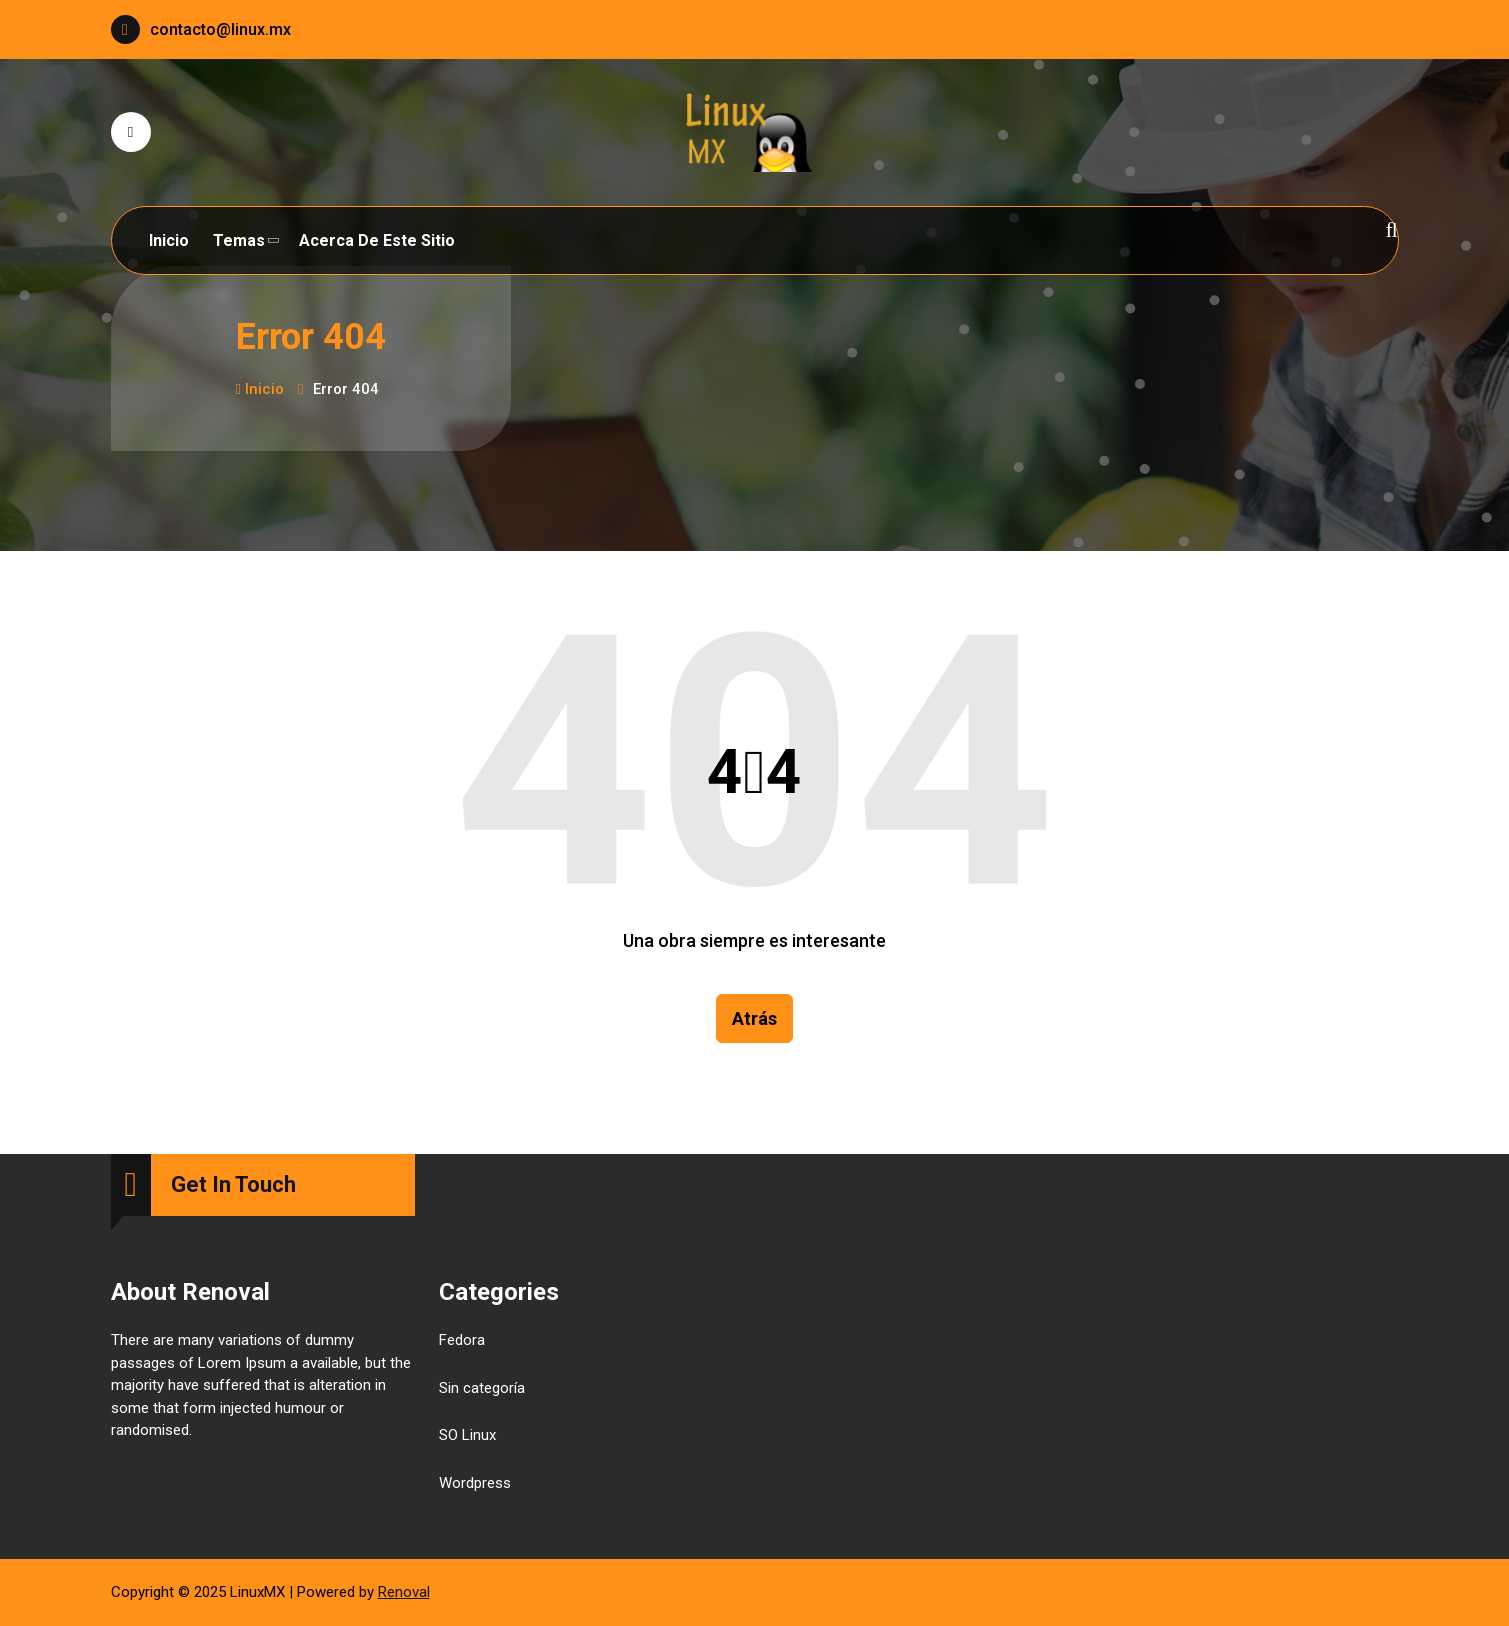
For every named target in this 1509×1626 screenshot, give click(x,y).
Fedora (462, 1341)
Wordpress (475, 1483)
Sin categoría (482, 1388)
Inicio (169, 240)
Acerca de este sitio (377, 240)
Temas (239, 240)
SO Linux (467, 1436)
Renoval (404, 1592)
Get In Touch (233, 1185)
